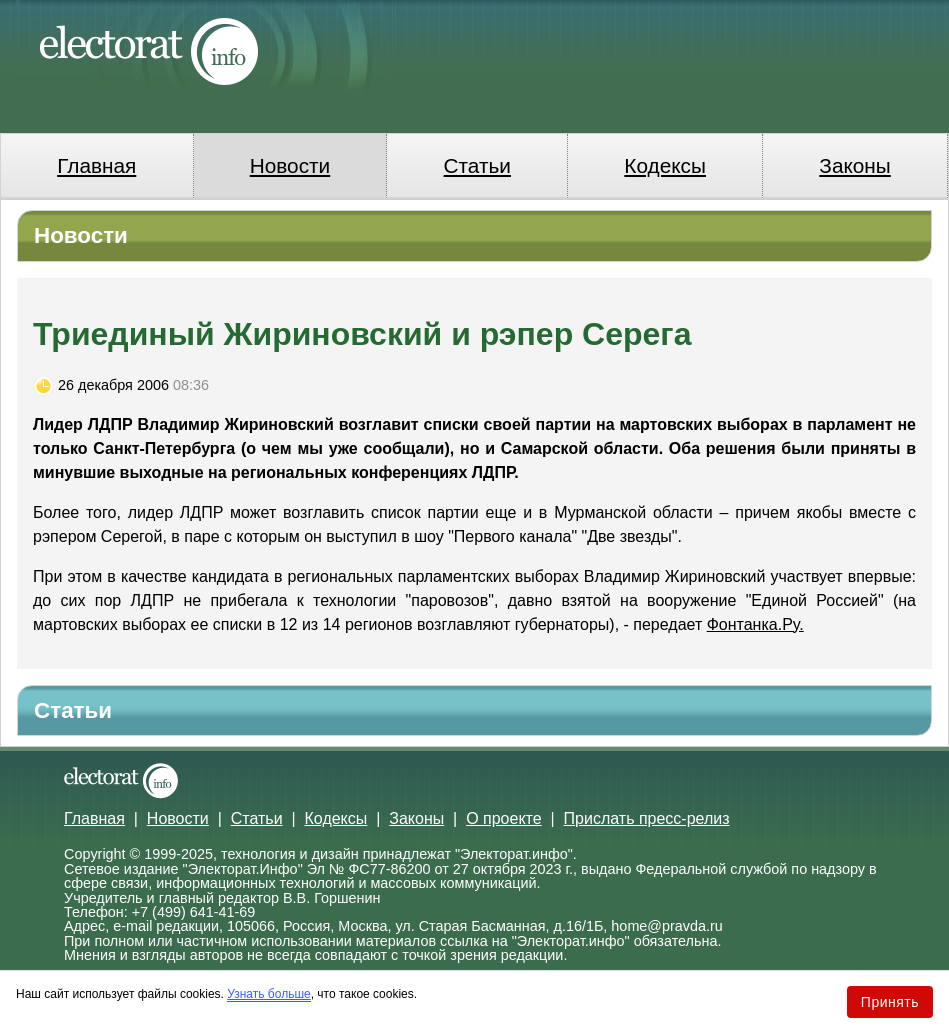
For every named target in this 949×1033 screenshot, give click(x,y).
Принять (890, 1002)
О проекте (503, 818)
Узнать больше (268, 994)
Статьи (477, 165)
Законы (854, 165)
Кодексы (665, 165)
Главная (96, 165)
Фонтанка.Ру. (755, 624)
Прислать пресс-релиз (647, 818)
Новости (290, 165)
